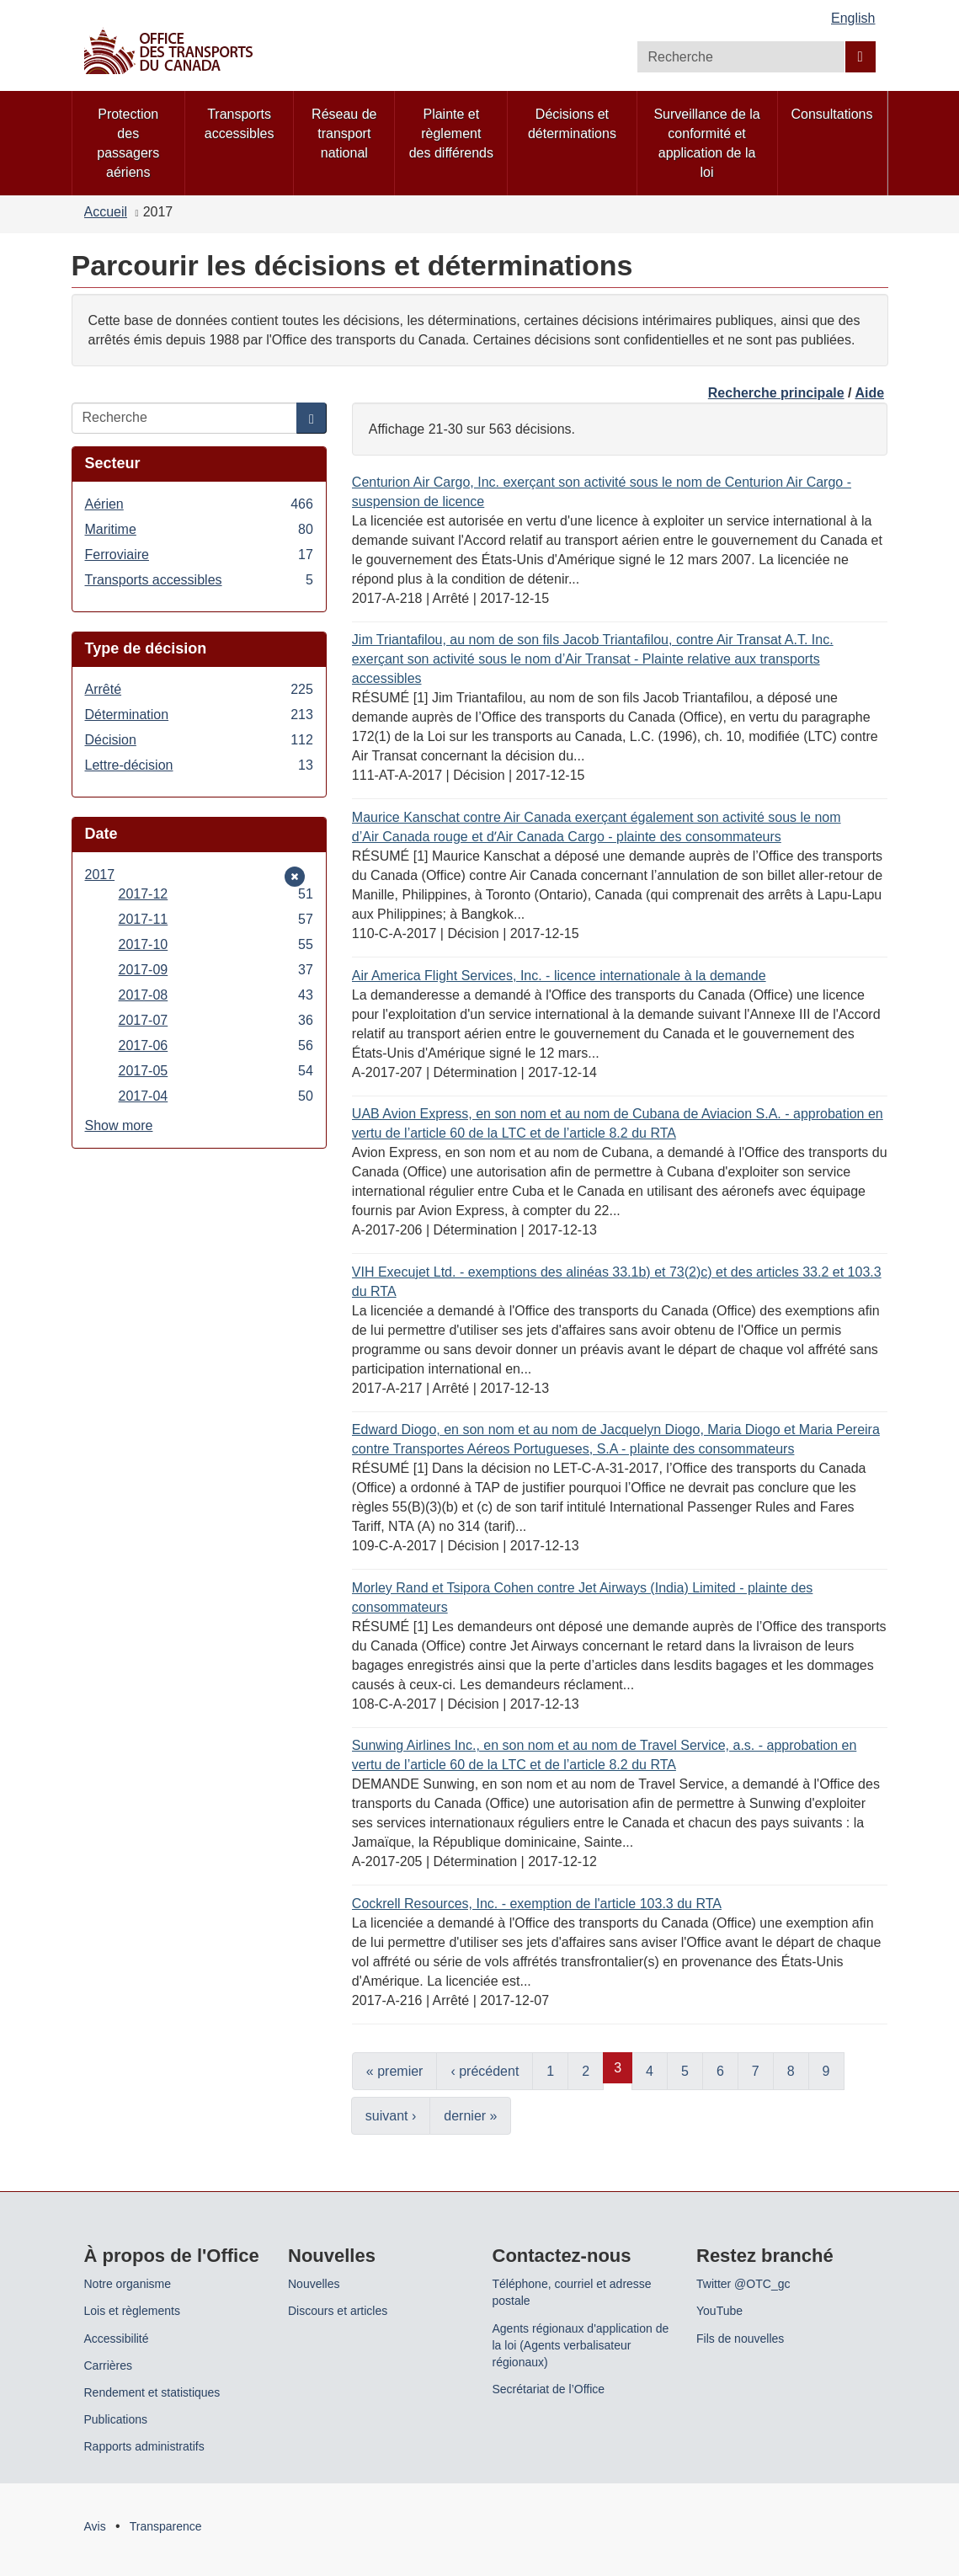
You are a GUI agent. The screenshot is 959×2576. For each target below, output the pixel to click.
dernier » (470, 2116)
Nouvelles (313, 2284)
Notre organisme (128, 2284)
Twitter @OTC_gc (743, 2284)
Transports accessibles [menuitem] (239, 124)
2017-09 (216, 969)
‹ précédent (484, 2071)
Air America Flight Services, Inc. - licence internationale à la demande (559, 975)
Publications (116, 2419)
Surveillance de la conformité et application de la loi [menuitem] (706, 143)
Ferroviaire (199, 554)
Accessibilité (116, 2338)
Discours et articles (337, 2310)
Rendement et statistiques (152, 2392)
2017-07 (216, 1020)
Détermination (199, 714)
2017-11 (216, 919)
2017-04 (216, 1096)
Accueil (106, 212)
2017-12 (216, 894)
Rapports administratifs (144, 2446)
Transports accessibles (199, 579)
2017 (110, 874)
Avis (95, 2526)
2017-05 (216, 1070)
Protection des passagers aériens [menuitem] (128, 143)
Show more (119, 1125)
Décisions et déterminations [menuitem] (572, 124)
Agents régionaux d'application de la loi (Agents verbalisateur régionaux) (581, 2345)
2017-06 (216, 1045)
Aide (869, 393)
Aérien (199, 504)
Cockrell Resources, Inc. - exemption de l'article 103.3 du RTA (537, 1903)
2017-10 (216, 944)
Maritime (199, 529)
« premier (395, 2071)
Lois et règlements (132, 2310)
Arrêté (199, 689)
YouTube (719, 2310)
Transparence (166, 2526)
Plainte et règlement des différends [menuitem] (451, 133)
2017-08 (216, 995)
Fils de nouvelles (740, 2338)
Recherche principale (776, 393)
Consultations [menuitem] (832, 114)
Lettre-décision (199, 765)
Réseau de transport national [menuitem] (344, 133)
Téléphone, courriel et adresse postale (572, 2292)
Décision (199, 739)
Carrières (108, 2365)
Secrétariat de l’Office (549, 2389)
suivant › (390, 2116)
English (853, 18)
